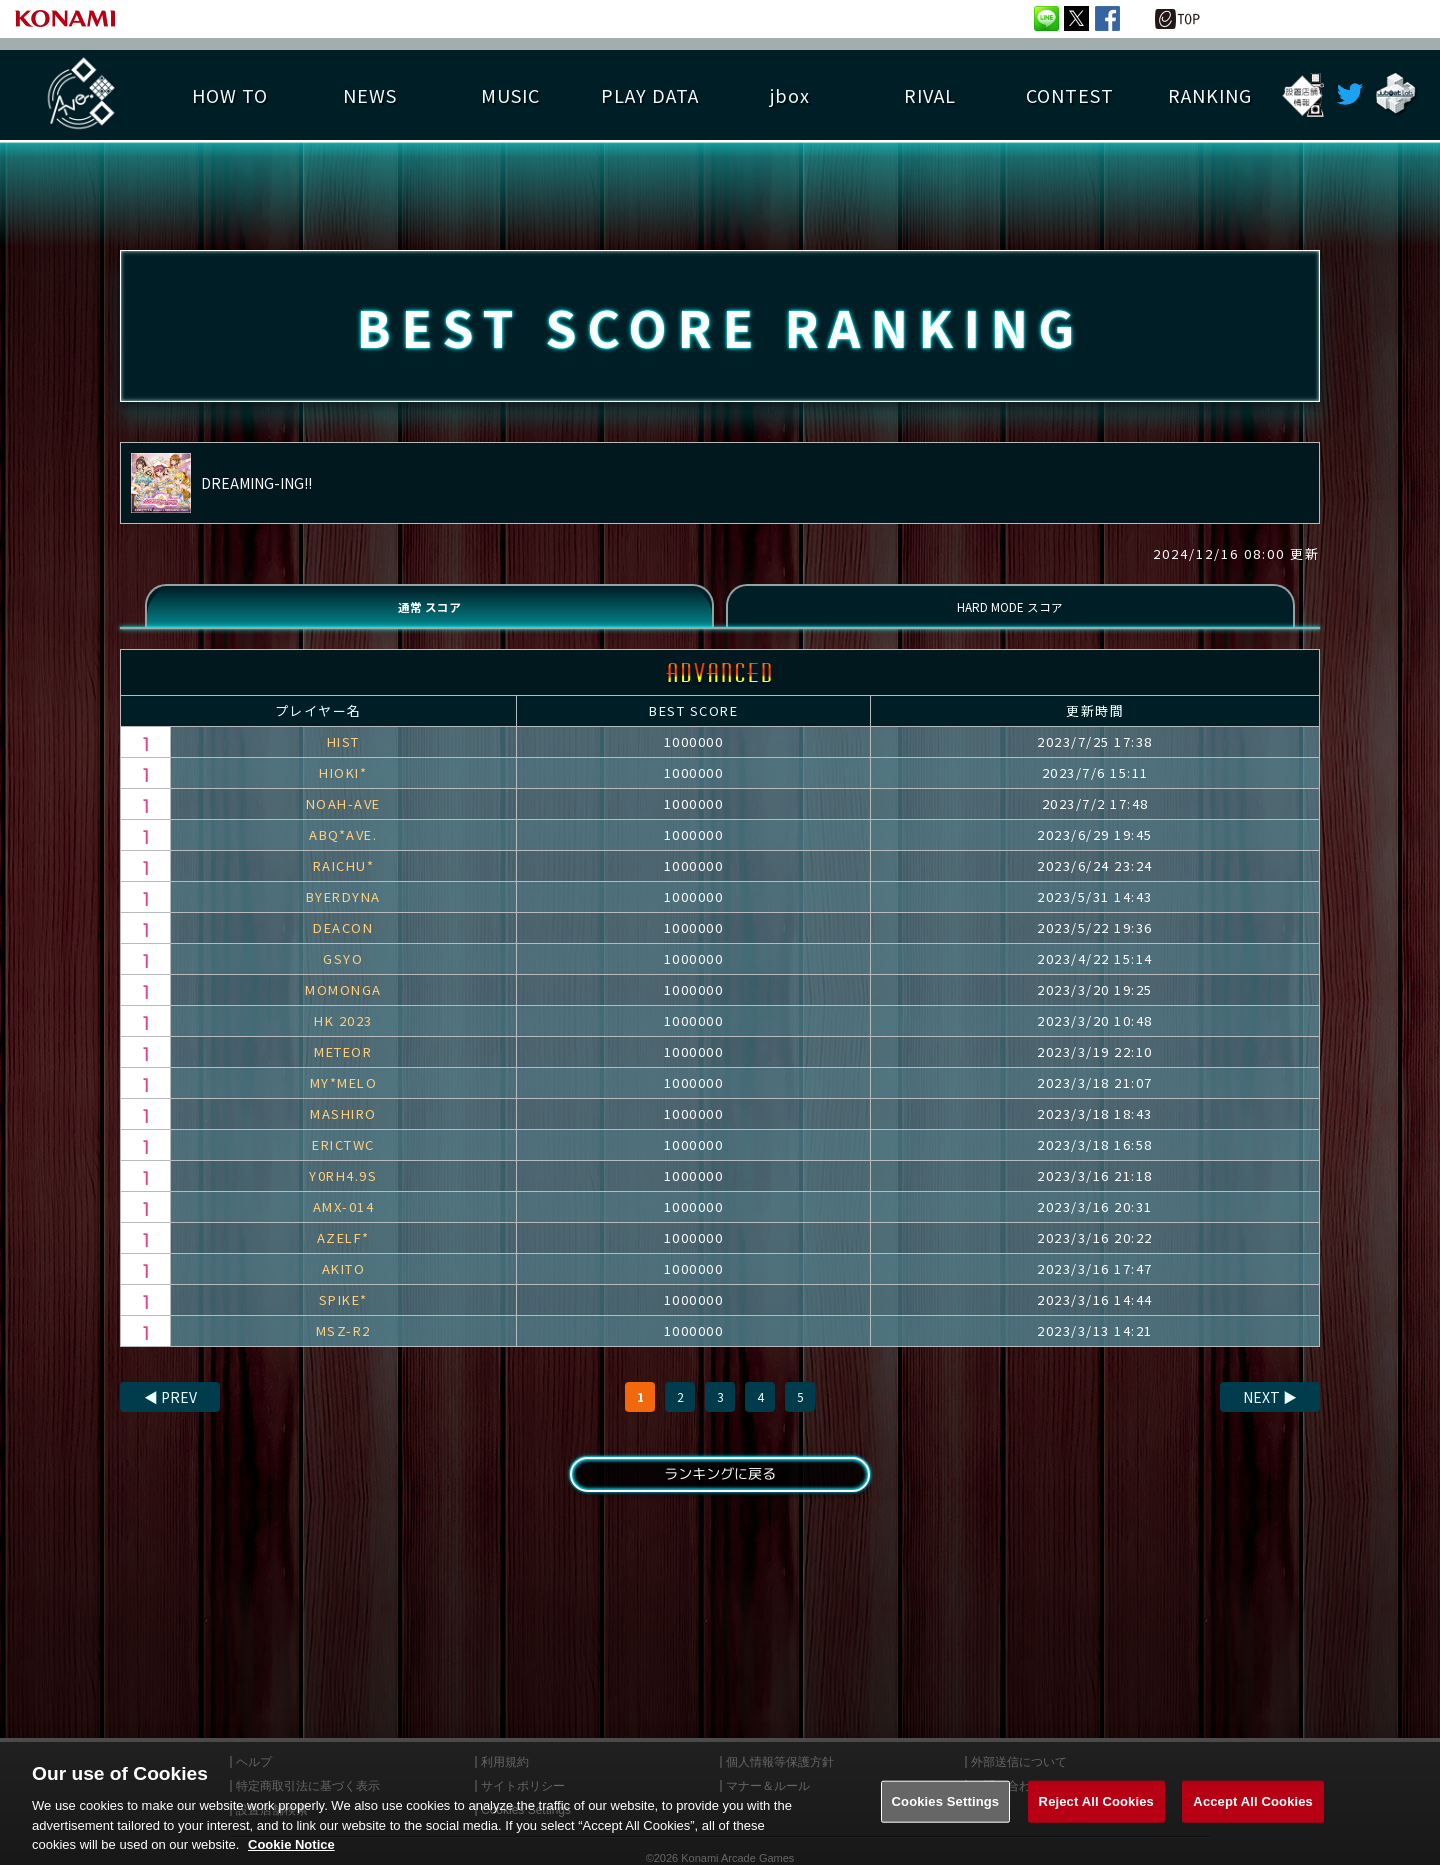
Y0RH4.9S (343, 1192)
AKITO (344, 1285)
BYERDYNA (343, 913)
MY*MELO (344, 1099)
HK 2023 (343, 1037)
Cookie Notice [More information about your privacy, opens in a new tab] (291, 1852)
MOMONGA (343, 1006)
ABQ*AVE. (343, 851)
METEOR (343, 1068)
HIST (343, 758)
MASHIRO (343, 1130)
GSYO (343, 975)
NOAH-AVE (343, 820)
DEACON (343, 944)
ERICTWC (343, 1161)
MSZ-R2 (343, 1347)
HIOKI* (343, 789)
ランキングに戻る (720, 1494)
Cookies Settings (946, 1808)
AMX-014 (344, 1223)
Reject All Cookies (1096, 1808)
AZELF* (343, 1254)
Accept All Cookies (1253, 1808)
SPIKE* (343, 1316)
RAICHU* (344, 882)
